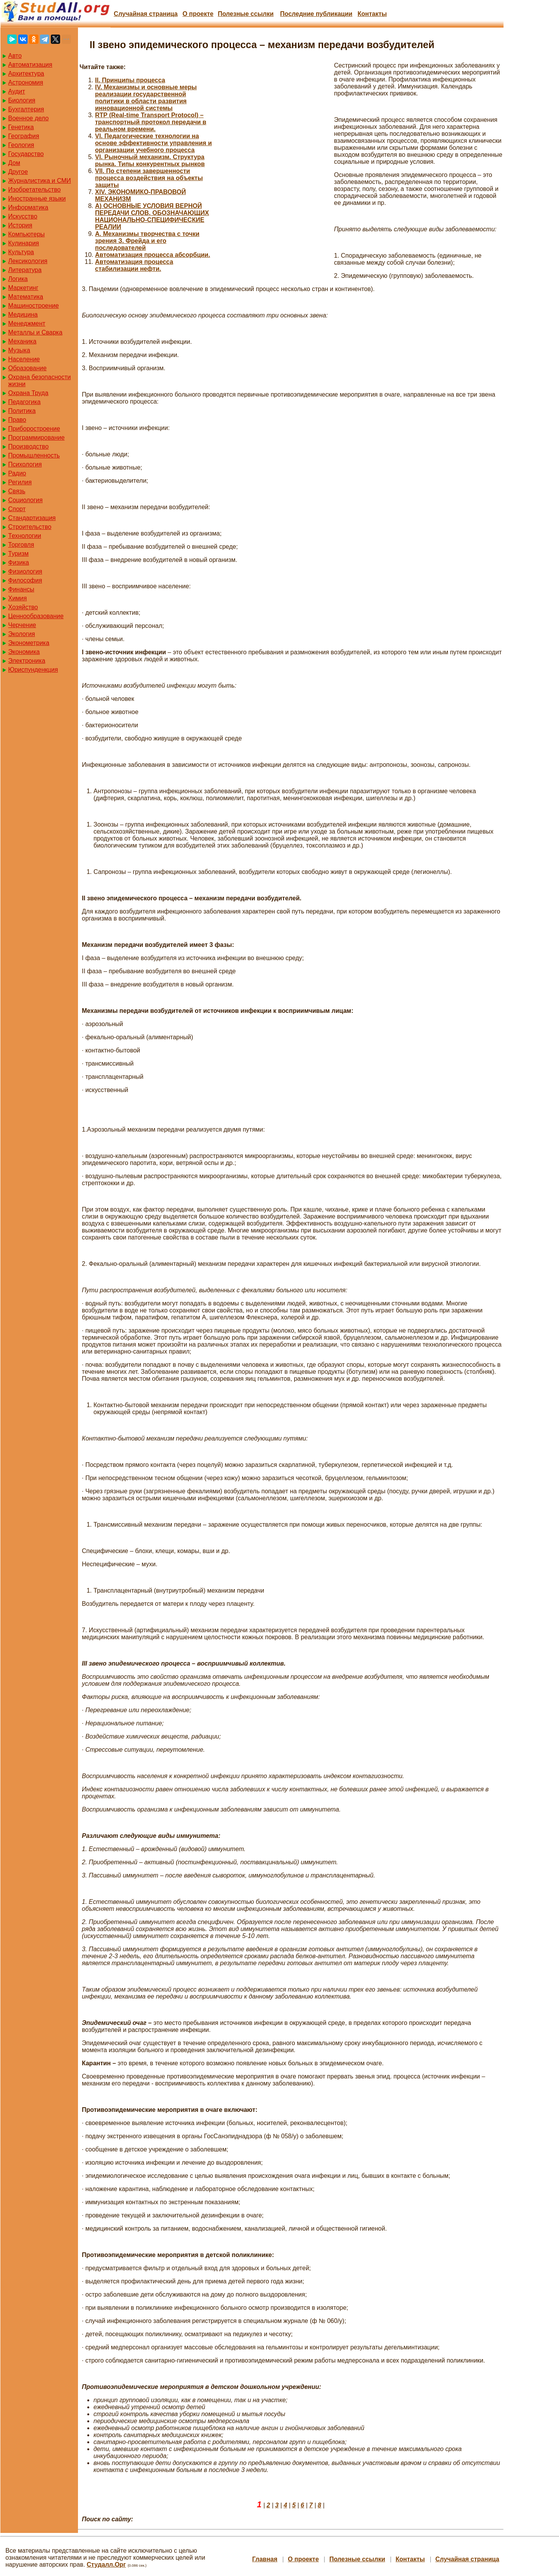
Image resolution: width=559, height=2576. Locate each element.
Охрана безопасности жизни (39, 380)
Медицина (23, 314)
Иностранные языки (37, 198)
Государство (26, 154)
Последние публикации (316, 13)
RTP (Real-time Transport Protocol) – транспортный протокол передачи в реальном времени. (150, 122)
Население (24, 359)
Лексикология (27, 261)
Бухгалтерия (26, 109)
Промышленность (34, 455)
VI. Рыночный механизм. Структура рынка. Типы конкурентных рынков (150, 160)
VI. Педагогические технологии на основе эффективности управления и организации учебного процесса (153, 143)
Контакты (372, 13)
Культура (21, 252)
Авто (15, 55)
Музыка (19, 350)
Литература (25, 270)
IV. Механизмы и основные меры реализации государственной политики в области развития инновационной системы (146, 97)
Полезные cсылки (245, 13)
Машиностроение (33, 305)
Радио (17, 473)
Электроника (26, 660)
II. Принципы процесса (130, 80)
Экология (21, 634)
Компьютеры (26, 234)
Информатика (28, 207)
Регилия (20, 482)
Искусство (22, 216)
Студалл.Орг (106, 2564)
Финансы (21, 589)
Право (17, 419)
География (23, 136)
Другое (18, 171)
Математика (25, 296)
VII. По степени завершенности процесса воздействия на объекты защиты (149, 178)
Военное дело (28, 118)
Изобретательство (34, 189)
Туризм (18, 553)
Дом (14, 162)
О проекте (197, 13)
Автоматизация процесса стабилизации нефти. (134, 265)
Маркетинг (23, 287)
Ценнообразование (36, 616)
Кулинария (23, 243)
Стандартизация (31, 518)
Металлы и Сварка (35, 332)
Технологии (24, 535)
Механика (22, 341)
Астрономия (25, 82)
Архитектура (26, 73)
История (20, 225)
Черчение (22, 625)
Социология (25, 500)
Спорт (17, 509)
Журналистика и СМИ (39, 180)
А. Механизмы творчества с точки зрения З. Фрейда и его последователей (147, 241)
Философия (25, 580)
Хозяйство (23, 607)
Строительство (29, 527)
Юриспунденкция (33, 669)
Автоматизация (30, 64)
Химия (17, 598)
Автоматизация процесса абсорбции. (152, 254)
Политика (22, 410)
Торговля (21, 544)
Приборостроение (34, 428)
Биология (21, 100)
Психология (25, 464)
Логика (18, 279)
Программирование (36, 437)
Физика (18, 562)
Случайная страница (146, 13)
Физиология (25, 571)
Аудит (16, 91)
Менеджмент (26, 323)
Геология (21, 145)
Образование (27, 368)
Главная (264, 2559)
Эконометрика (28, 643)
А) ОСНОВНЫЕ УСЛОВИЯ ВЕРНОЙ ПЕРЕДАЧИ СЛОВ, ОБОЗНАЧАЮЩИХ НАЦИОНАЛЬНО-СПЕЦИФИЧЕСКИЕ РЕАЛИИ (152, 216)
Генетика (21, 127)
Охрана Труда (28, 393)
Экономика (24, 651)
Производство (28, 446)
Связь (16, 491)
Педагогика (24, 402)
